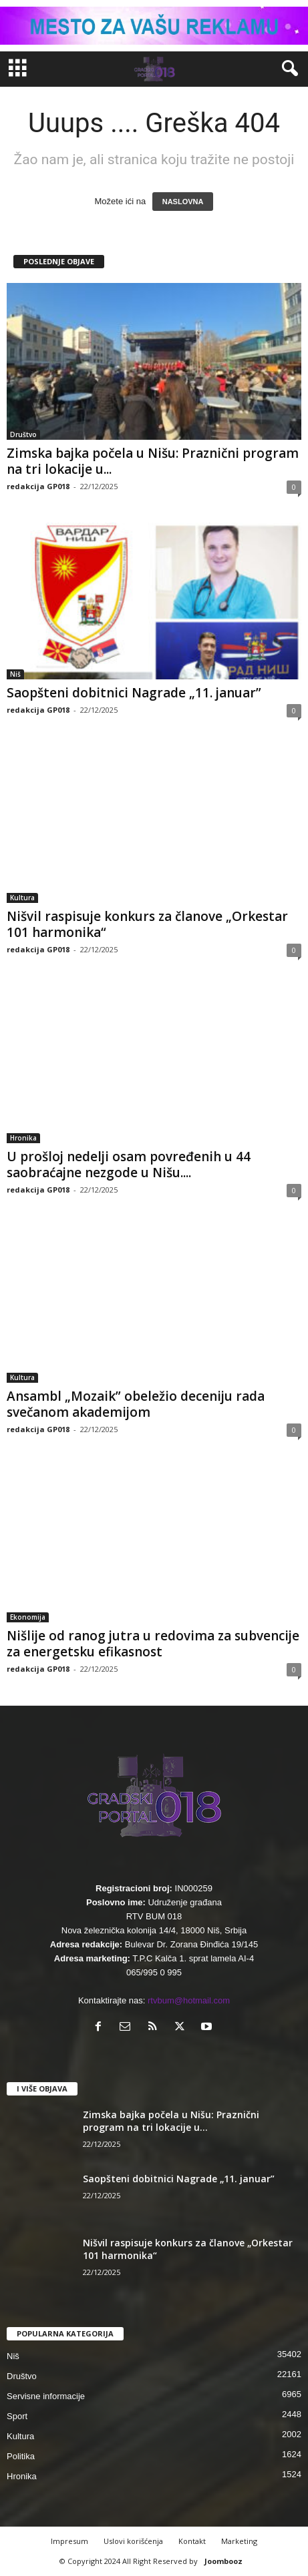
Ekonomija (27, 1617)
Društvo (23, 434)
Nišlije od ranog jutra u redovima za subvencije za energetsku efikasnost (153, 1643)
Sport (17, 2416)
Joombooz (223, 2561)
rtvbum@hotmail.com (189, 2000)
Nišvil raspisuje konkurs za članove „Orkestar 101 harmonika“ (147, 924)
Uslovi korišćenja (133, 2541)
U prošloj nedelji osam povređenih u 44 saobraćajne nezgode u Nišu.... (129, 1164)
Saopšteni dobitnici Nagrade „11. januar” (134, 692)
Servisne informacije (46, 2396)
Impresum (69, 2541)
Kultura (22, 897)
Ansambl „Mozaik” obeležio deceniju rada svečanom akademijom (136, 1404)
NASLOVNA (183, 202)
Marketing (239, 2541)
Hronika (23, 1138)
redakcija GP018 (38, 486)
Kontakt (192, 2541)
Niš (15, 674)
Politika (21, 2456)
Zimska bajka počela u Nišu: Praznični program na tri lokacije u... (153, 461)
